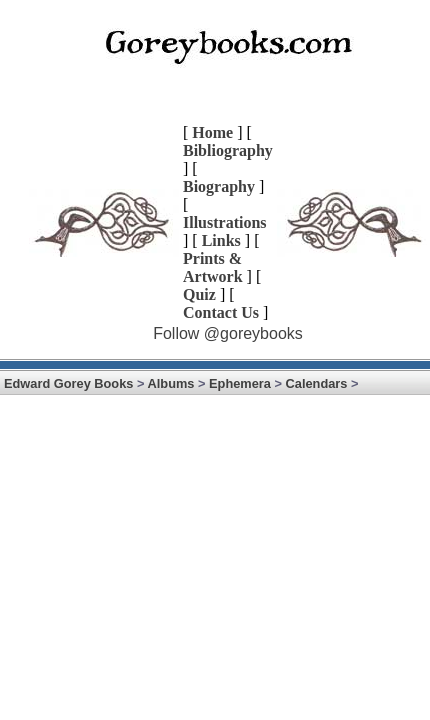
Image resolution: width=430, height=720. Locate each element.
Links (221, 240)
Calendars (317, 383)
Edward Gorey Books (68, 383)
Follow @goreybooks (228, 333)
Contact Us (221, 312)
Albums (171, 383)
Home (212, 132)
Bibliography (228, 150)
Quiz (199, 294)
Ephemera (240, 383)
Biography (219, 186)
